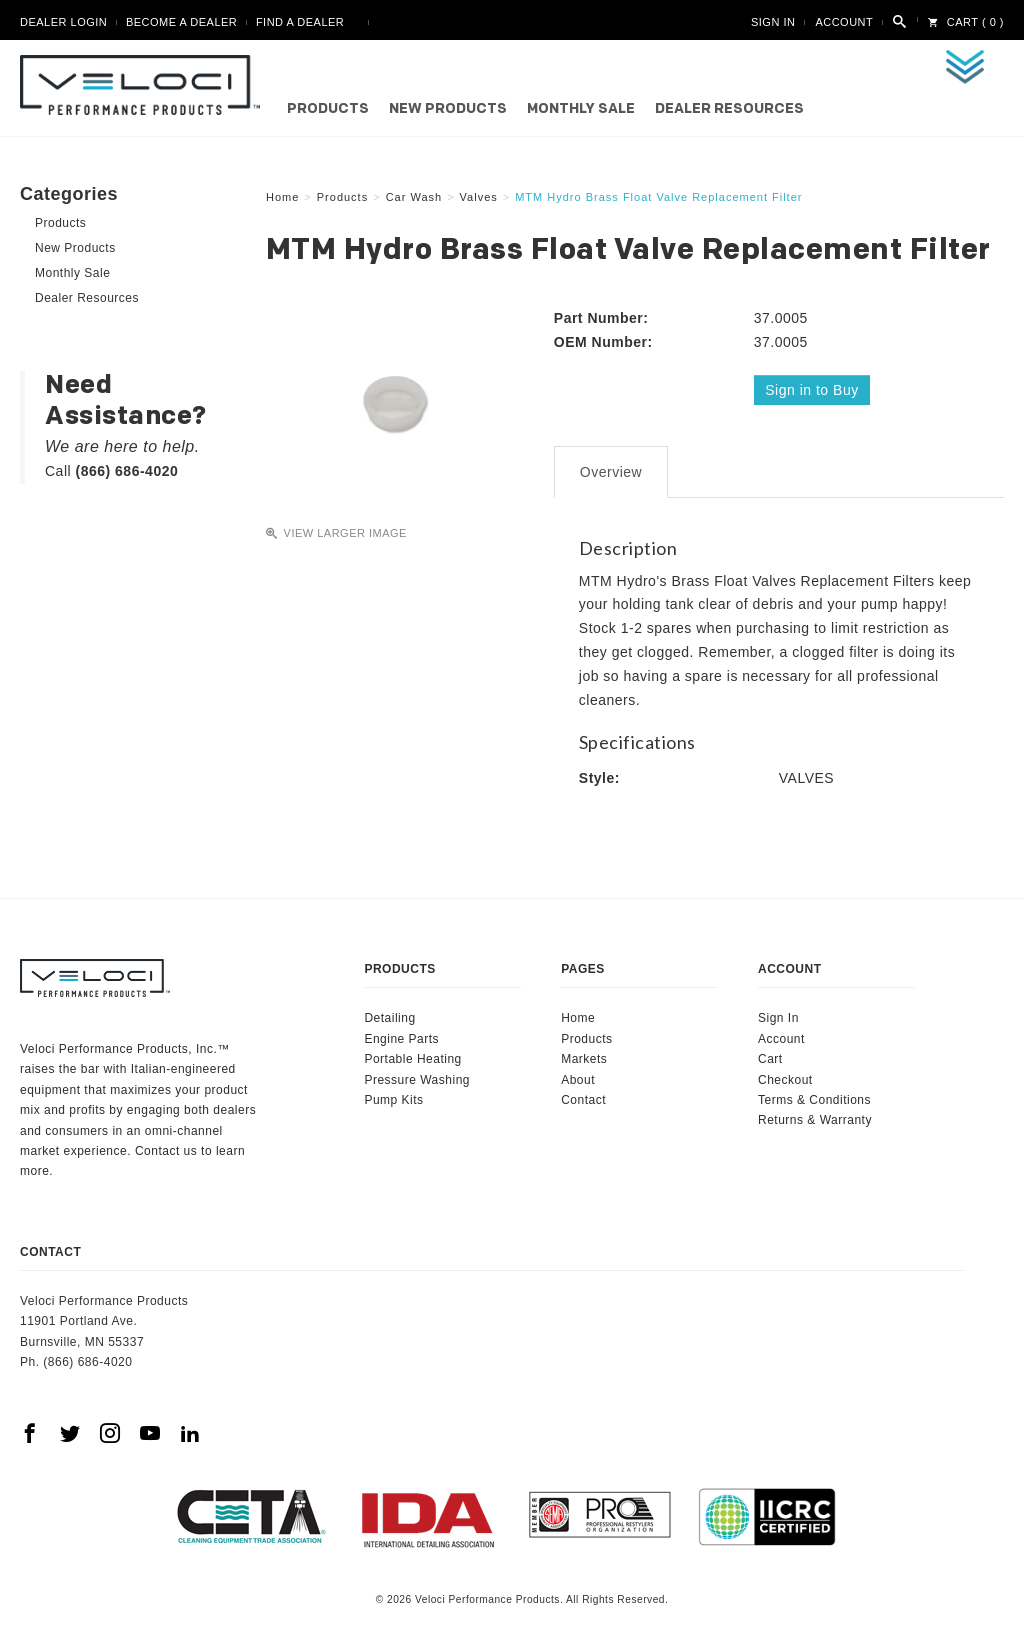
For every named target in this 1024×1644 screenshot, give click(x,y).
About (578, 1079)
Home (578, 1017)
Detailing (389, 1017)
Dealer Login (63, 22)
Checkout (785, 1079)
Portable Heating (412, 1058)
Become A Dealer (181, 22)
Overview (611, 471)
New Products (448, 109)
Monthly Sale (581, 109)
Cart (770, 1058)
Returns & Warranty (815, 1119)
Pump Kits (393, 1099)
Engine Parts (401, 1038)
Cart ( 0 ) (966, 22)
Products (328, 109)
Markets (584, 1058)
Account (844, 22)
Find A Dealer (300, 22)
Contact (583, 1099)
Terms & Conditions (814, 1099)
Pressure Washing (417, 1079)
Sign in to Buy (812, 390)
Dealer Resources (729, 109)
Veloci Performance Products (145, 85)
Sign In (773, 22)
